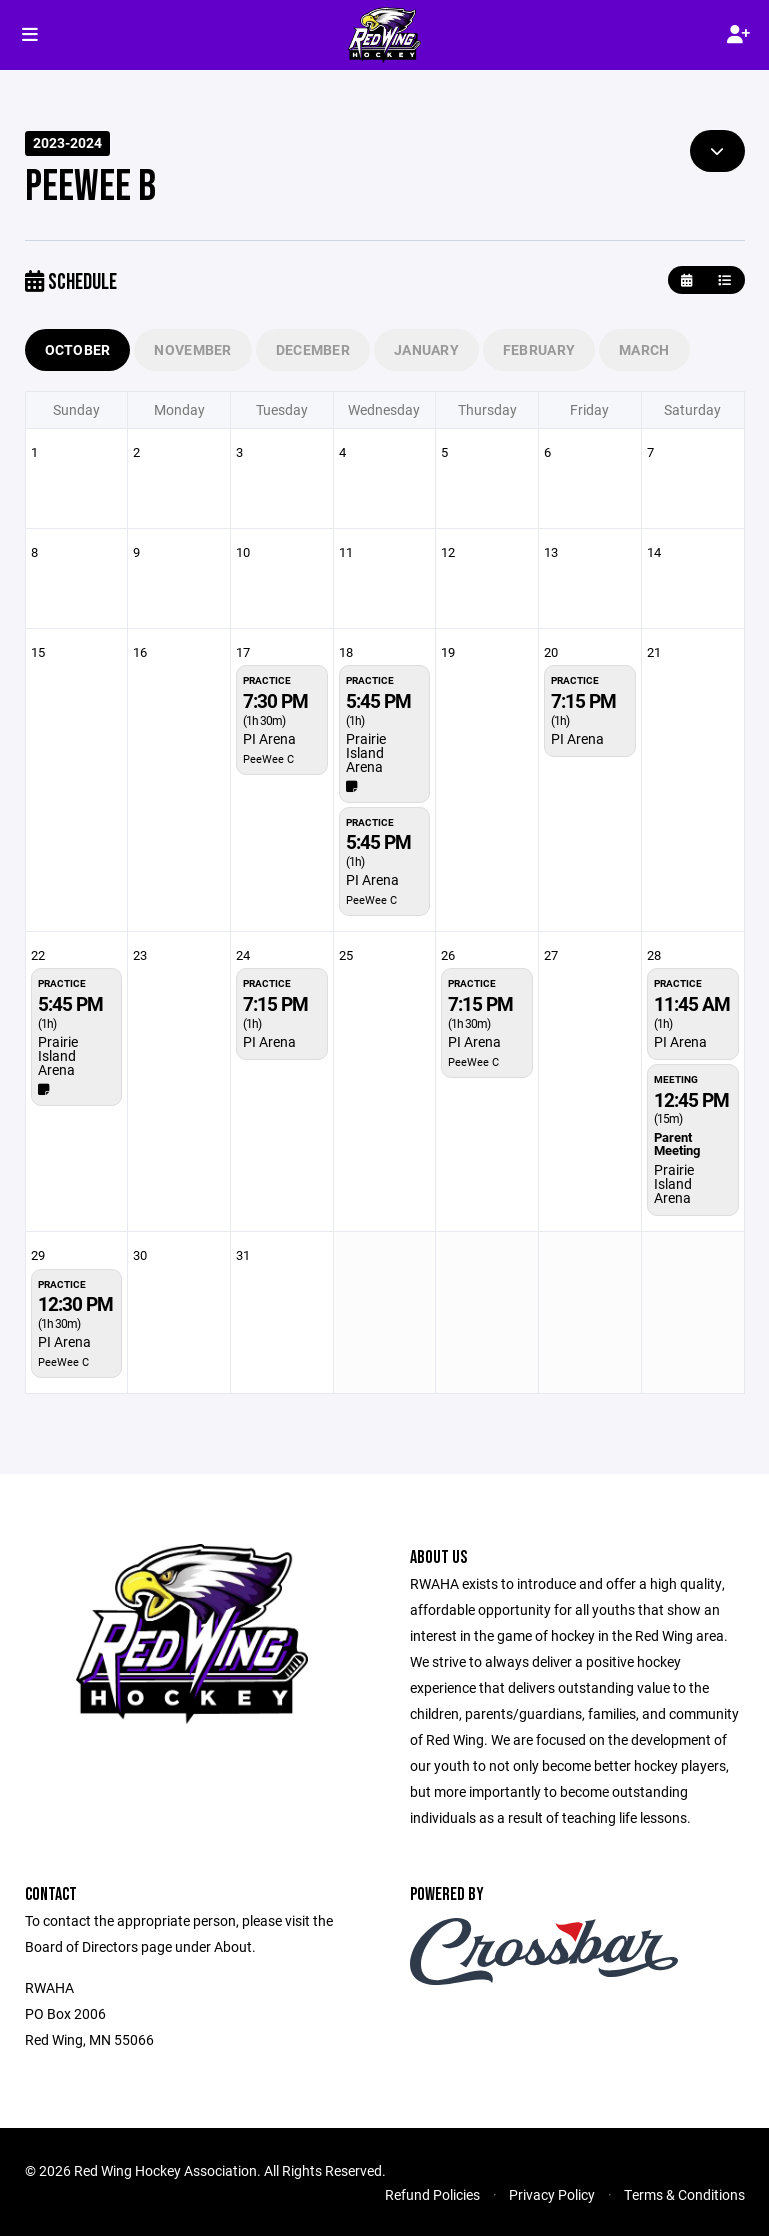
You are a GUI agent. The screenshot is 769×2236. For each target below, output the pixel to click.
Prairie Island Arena (366, 752)
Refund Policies (432, 2194)
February (539, 349)
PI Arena (269, 738)
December (313, 349)
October (78, 349)
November (192, 349)
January (426, 349)
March (644, 349)
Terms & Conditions (684, 2194)
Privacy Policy (552, 2194)
